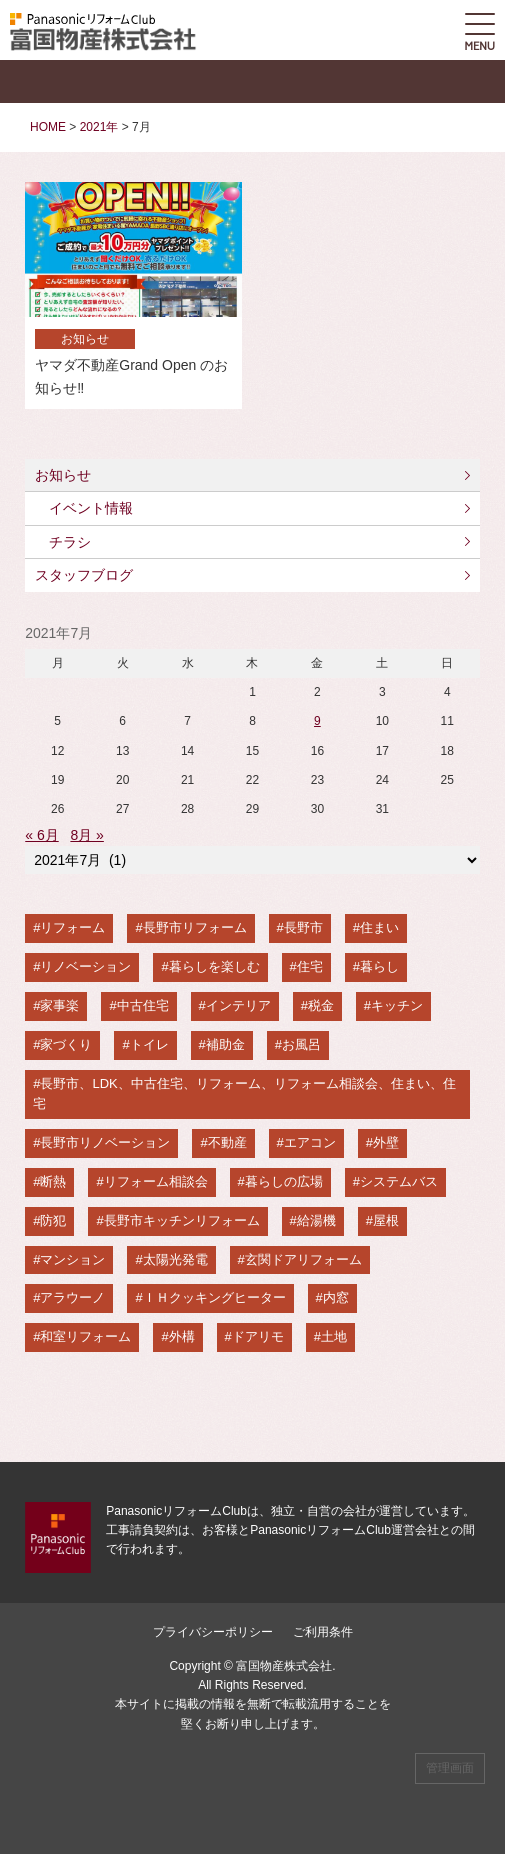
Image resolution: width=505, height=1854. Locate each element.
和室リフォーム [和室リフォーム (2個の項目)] (85, 1336)
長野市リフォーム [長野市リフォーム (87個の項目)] (195, 927)
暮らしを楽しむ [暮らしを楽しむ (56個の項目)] (214, 966)
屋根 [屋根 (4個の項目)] (386, 1220)
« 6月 (41, 835)
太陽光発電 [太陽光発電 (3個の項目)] (175, 1259)
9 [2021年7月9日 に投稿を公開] (317, 721)
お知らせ (63, 475)
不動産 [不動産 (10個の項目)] (227, 1142)
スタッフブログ (84, 575)
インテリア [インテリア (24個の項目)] (238, 1005)
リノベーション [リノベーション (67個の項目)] (85, 966)
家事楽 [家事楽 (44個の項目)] (59, 1005)
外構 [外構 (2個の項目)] (182, 1336)
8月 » (86, 835)
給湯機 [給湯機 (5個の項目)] (316, 1220)
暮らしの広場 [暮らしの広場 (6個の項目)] (284, 1181)
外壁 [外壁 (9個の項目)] (386, 1142)
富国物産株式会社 (284, 1666)
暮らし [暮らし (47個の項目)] (379, 966)
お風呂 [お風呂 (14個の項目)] (301, 1044)
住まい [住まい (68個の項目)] (379, 927)
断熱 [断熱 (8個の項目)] (53, 1181)
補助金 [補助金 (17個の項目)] (225, 1044)
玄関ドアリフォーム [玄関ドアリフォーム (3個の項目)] (303, 1259)
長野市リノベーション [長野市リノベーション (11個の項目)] (105, 1142)
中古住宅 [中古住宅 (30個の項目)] (143, 1005)
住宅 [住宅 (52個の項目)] (310, 966)
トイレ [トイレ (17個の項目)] (149, 1044)
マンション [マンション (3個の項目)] (72, 1259)
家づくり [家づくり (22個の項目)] (66, 1044)
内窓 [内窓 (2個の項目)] (336, 1297)
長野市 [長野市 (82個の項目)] (303, 927)
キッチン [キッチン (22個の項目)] (397, 1005)
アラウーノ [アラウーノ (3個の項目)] (72, 1297)
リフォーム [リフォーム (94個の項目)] (72, 927)
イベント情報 (91, 508)
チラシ (70, 542)
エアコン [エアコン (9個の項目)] (310, 1142)
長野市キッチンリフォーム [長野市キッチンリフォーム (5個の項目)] (182, 1220)
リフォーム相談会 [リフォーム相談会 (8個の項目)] (156, 1181)
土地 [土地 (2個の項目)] (334, 1336)
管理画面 (450, 1768)
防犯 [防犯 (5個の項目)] (53, 1220)
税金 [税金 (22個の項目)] (321, 1005)
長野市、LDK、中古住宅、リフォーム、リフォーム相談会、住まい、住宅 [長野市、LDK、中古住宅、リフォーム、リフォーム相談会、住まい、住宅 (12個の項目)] (244, 1094)
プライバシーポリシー (213, 1632)
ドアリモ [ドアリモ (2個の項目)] (258, 1336)
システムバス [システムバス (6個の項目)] (399, 1181)
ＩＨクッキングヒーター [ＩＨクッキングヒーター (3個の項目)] (214, 1297)
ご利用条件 (323, 1632)
